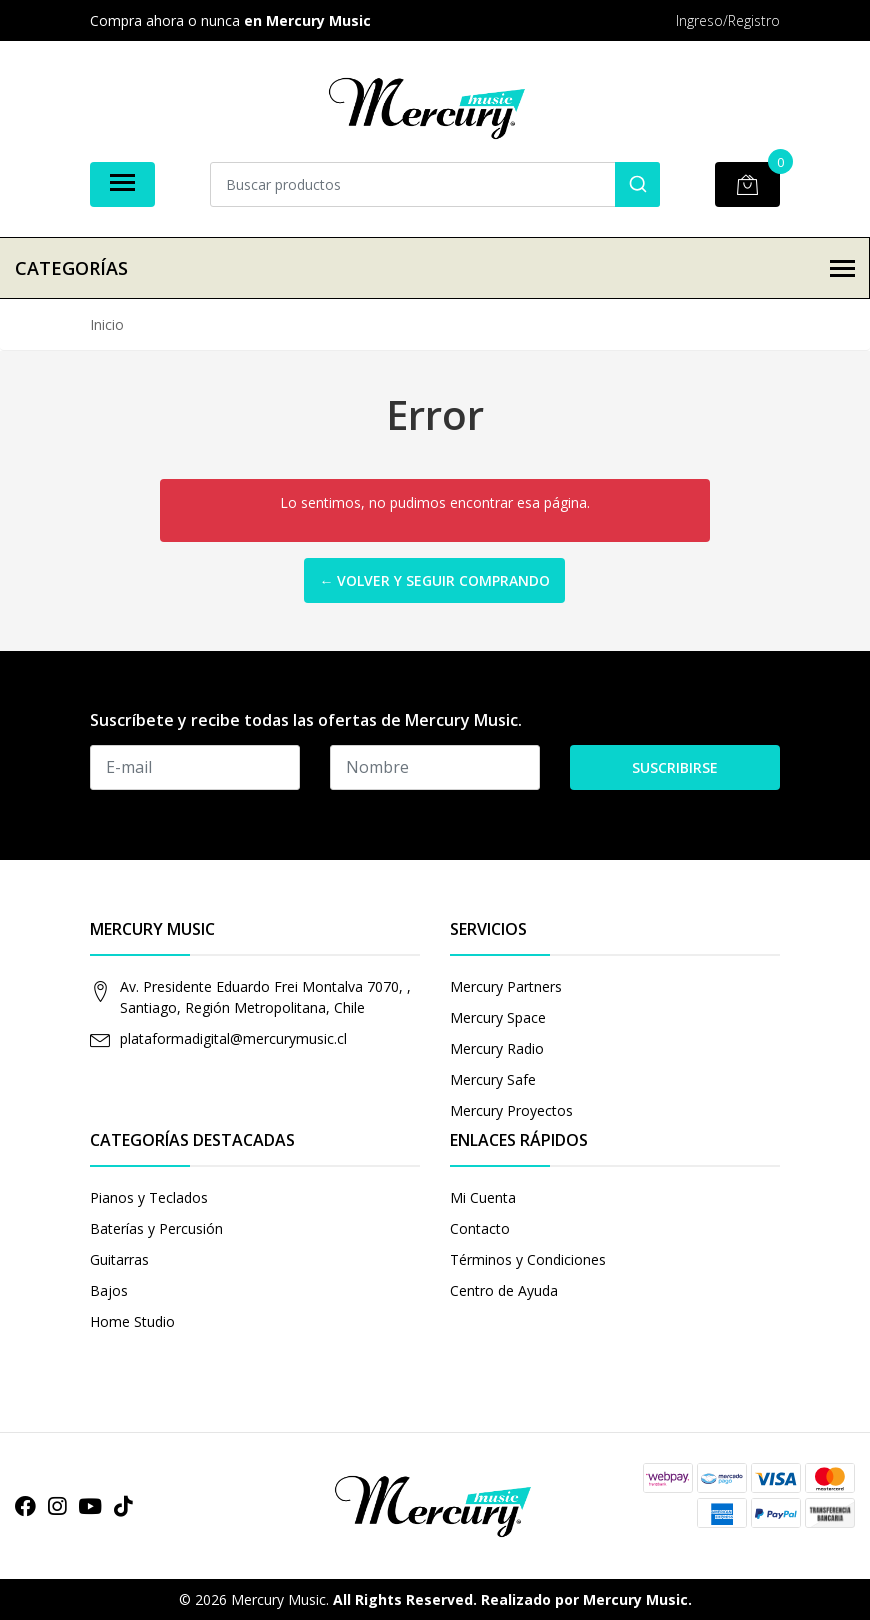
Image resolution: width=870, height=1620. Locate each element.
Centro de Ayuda (504, 1290)
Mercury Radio (497, 1048)
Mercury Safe (493, 1079)
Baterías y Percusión (156, 1228)
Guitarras (119, 1259)
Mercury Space (498, 1017)
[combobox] (435, 184)
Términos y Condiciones (528, 1259)
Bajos (109, 1290)
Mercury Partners (506, 986)
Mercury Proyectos (511, 1110)
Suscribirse (675, 767)
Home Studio (132, 1321)
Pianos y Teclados (149, 1197)
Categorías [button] (435, 268)
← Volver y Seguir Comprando (434, 580)
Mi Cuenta (483, 1197)
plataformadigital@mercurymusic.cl (233, 1038)
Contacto (480, 1228)
